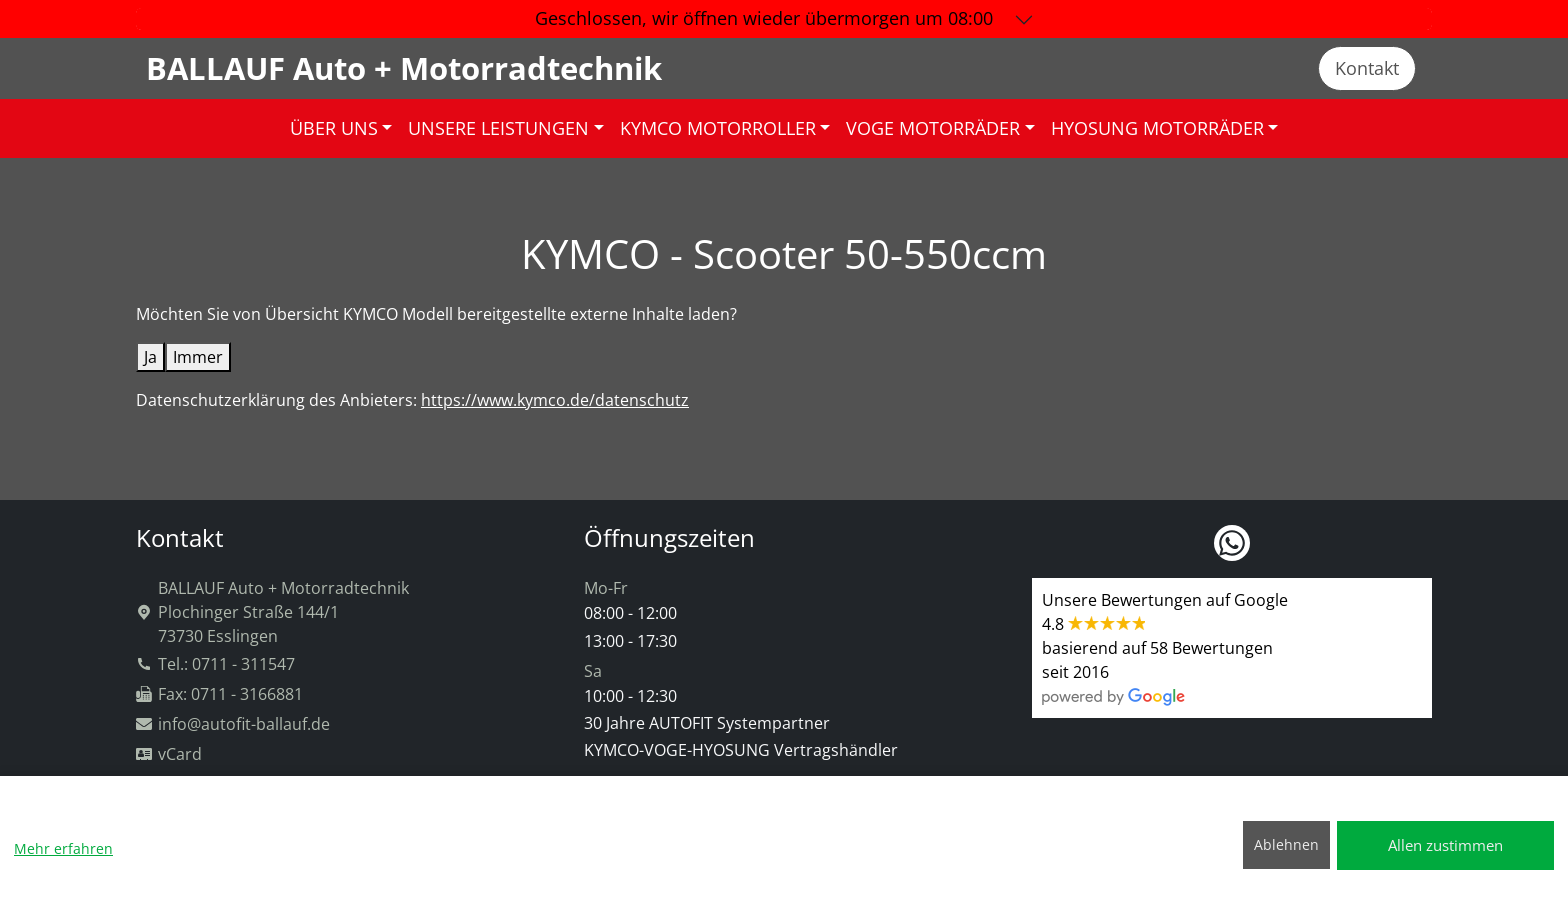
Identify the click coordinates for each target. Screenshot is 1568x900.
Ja (150, 357)
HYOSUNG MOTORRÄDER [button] (1157, 128)
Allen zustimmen (1445, 845)
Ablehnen (1286, 844)
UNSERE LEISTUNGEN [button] (498, 128)
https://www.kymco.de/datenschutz (555, 400)
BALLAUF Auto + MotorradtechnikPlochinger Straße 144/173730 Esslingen (272, 612)
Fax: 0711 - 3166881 (219, 694)
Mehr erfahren (63, 848)
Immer (198, 357)
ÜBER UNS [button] (334, 128)
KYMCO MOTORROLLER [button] (718, 128)
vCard (169, 754)
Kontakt (1367, 68)
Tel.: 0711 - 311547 (215, 664)
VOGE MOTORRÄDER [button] (933, 128)
